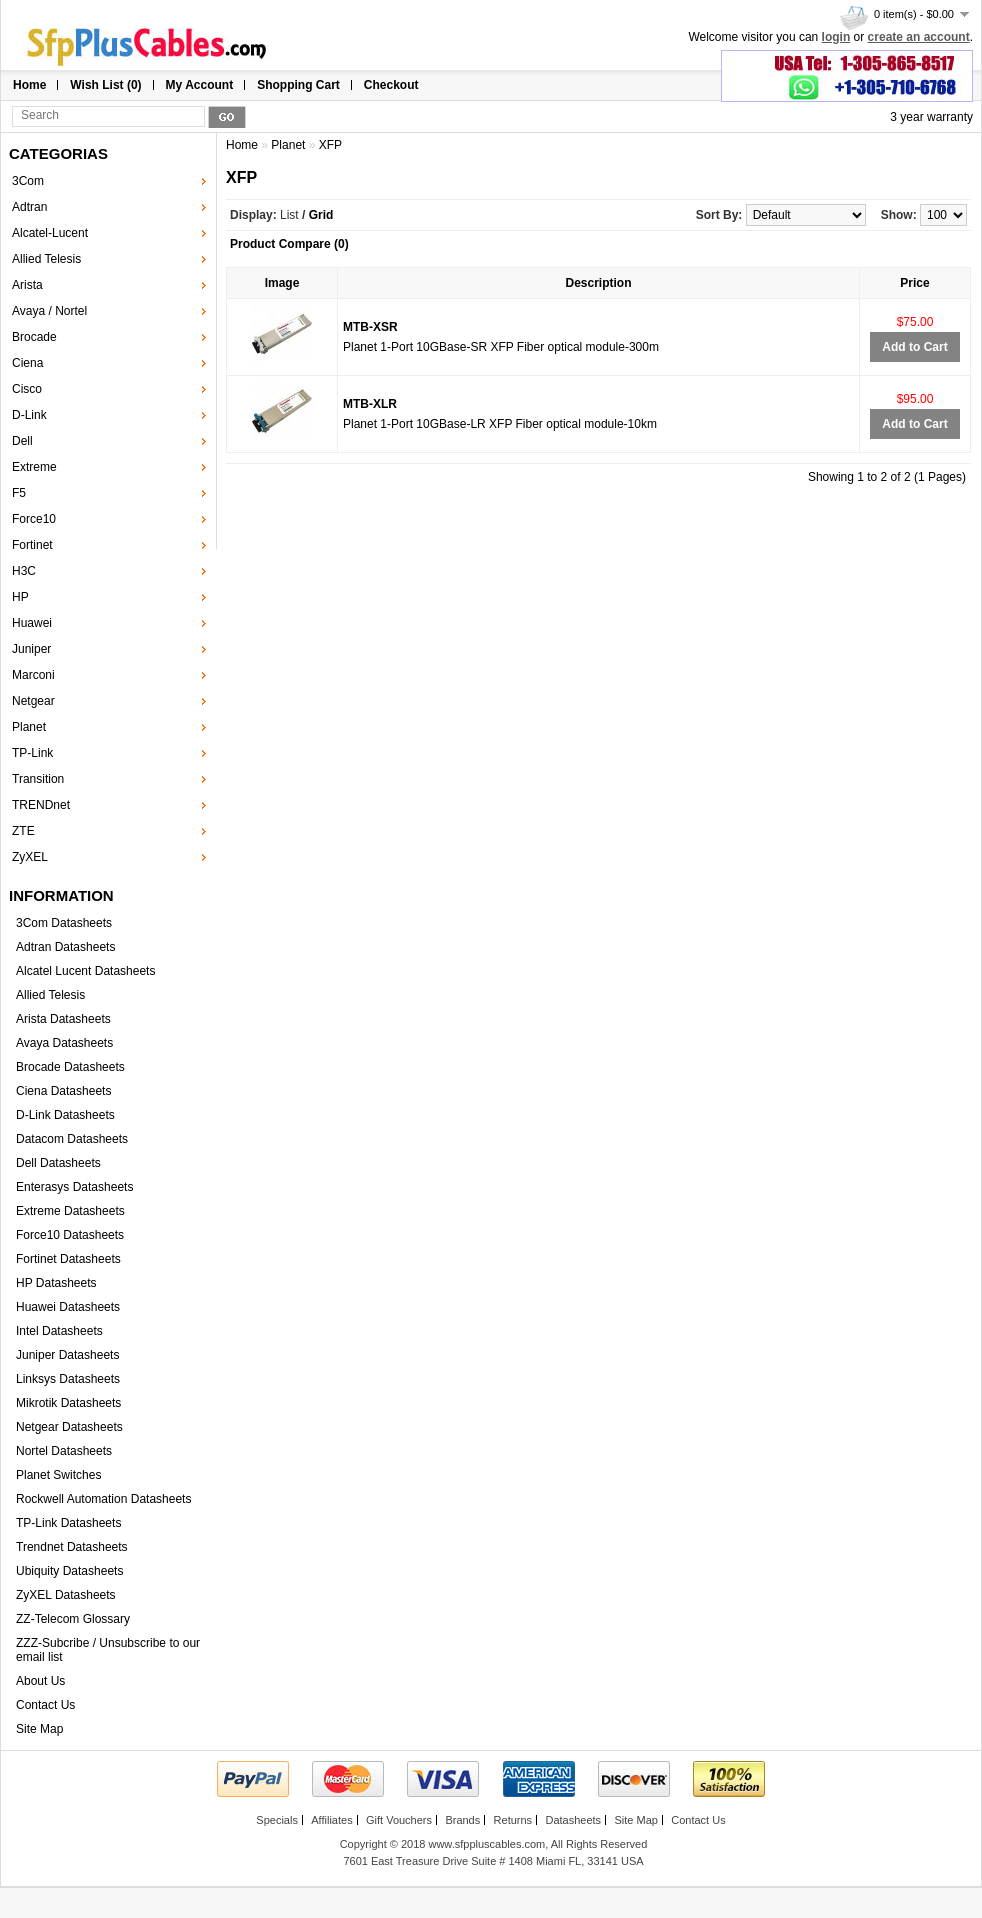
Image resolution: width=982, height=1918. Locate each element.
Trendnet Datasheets (72, 1547)
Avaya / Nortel (49, 311)
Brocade (34, 337)
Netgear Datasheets (69, 1427)
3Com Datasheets (64, 923)
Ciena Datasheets (63, 1091)
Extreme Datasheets (70, 1211)
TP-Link (32, 753)
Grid (321, 215)
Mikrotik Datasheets (68, 1403)
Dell (22, 441)
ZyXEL (30, 857)
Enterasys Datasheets (74, 1187)
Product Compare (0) (289, 244)
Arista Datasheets (63, 1019)
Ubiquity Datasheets (69, 1571)
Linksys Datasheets (68, 1379)
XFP (330, 145)
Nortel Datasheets (64, 1451)
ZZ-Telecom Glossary (73, 1619)
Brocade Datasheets (70, 1067)
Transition (38, 779)
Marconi (33, 675)
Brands (462, 1820)
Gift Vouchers (399, 1820)
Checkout (391, 85)
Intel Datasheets (59, 1331)
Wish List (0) (105, 85)
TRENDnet (41, 805)
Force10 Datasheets (70, 1235)
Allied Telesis (46, 259)
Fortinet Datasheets (68, 1259)
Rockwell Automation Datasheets (103, 1499)
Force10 (34, 519)
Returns (513, 1820)
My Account (200, 85)
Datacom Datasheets (72, 1139)
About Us (40, 1681)
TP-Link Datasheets (68, 1523)
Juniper (31, 649)
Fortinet (32, 545)
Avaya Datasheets (64, 1043)
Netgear (33, 701)
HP (20, 597)
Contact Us (45, 1705)
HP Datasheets (56, 1283)
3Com (28, 181)
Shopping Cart (298, 85)
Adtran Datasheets (65, 947)
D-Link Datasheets (65, 1115)
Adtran (29, 207)
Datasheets (573, 1820)
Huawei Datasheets (68, 1307)
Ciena (27, 363)
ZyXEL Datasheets (66, 1595)
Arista (27, 285)
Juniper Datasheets (67, 1355)
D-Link (29, 415)
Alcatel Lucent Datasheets (85, 971)
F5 (19, 493)
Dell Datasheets (58, 1163)
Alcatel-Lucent (50, 233)
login (836, 37)
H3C (24, 571)
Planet (29, 727)
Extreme (34, 467)
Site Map (39, 1729)
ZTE (23, 831)
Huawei (32, 623)
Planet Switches (58, 1475)
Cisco (27, 389)
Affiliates (331, 1820)
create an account (919, 37)
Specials (277, 1820)
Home (29, 85)
